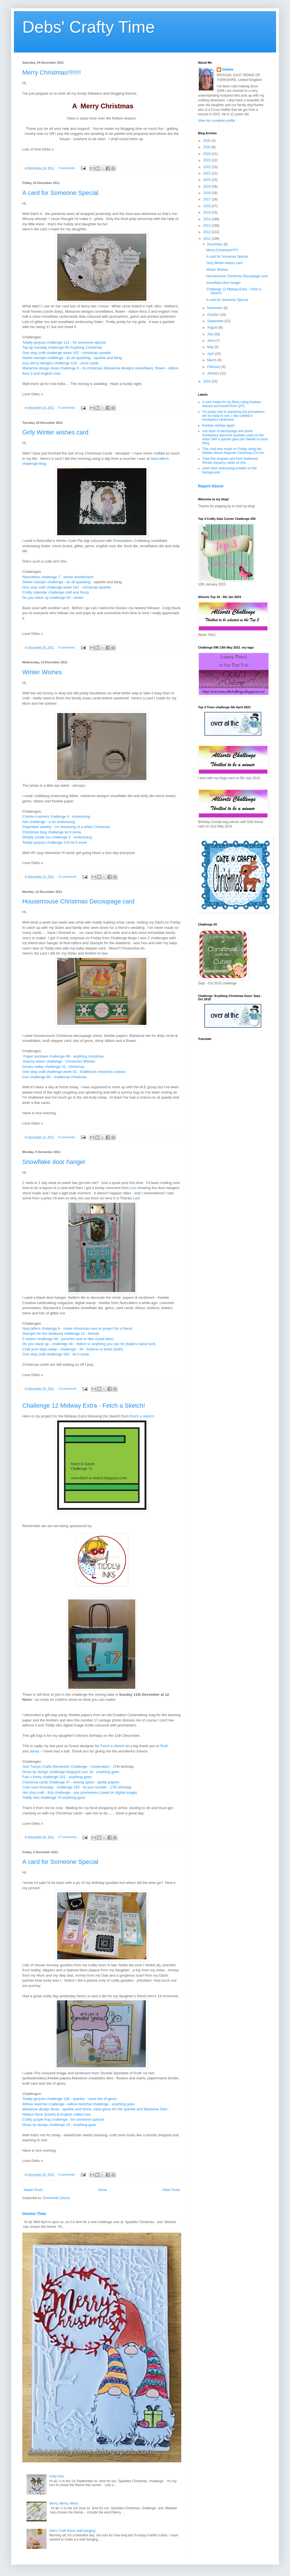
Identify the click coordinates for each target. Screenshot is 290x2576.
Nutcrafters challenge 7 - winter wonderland (57, 577)
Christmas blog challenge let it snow (51, 832)
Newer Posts (33, 2190)
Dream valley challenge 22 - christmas (53, 1067)
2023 (207, 160)
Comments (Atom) (56, 2198)
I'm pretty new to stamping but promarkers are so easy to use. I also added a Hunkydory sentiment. (233, 416)
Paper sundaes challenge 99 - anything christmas (63, 1056)
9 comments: (67, 647)
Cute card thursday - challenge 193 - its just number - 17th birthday (76, 1787)
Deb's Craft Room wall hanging (72, 2531)
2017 (207, 199)
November (215, 308)
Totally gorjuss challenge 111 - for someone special (64, 342)
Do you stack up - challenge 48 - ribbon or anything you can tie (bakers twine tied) (88, 1344)
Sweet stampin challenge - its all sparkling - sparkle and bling (72, 358)
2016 (207, 206)
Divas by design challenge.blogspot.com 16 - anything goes (70, 1772)
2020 (207, 180)
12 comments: (68, 876)
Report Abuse (210, 486)
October (213, 315)
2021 (207, 173)
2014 (207, 219)
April (211, 354)
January (213, 373)
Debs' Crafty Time (88, 27)
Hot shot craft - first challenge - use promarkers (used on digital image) (79, 1792)
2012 (207, 232)
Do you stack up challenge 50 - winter (53, 597)
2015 (207, 212)
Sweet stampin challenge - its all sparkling (56, 582)
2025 (207, 147)
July (210, 334)
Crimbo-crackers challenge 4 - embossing (56, 816)
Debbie (227, 69)
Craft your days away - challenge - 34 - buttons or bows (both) (72, 1349)
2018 (207, 193)
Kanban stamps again (218, 425)
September (215, 321)
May (210, 347)
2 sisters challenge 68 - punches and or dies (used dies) (67, 1339)
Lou (133, 1188)
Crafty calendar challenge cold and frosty (55, 592)
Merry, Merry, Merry (63, 2503)
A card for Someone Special (60, 192)
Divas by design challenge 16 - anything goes (59, 2125)
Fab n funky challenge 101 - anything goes (57, 1777)
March (212, 360)
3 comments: (67, 168)
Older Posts (171, 2190)
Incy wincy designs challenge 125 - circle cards (60, 363)
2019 (207, 186)
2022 (207, 167)
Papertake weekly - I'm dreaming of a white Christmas (66, 827)
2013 (207, 226)
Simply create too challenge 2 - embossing (57, 837)
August (213, 327)
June (211, 341)
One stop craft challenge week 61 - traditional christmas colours (74, 1072)
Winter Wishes (42, 672)
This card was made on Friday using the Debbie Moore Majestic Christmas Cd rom (233, 451)
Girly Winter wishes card (55, 432)
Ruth (164, 1746)
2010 (207, 381)
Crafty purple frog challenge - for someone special (63, 2119)
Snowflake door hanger (53, 1161)
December (215, 244)
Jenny (34, 1751)
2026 (207, 141)
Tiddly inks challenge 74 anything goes (53, 1797)
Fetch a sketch (142, 1416)
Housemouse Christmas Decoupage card (78, 901)
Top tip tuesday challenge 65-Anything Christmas (62, 347)
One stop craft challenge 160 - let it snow (55, 1354)
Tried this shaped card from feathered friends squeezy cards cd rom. (230, 461)
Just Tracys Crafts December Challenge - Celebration (65, 1766)
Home (102, 2190)
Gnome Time (34, 2213)
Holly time (56, 2476)
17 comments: (68, 1837)
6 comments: (67, 407)
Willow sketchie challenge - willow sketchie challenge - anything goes (78, 2104)
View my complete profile (216, 121)
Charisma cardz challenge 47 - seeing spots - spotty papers (70, 1782)
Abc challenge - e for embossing (48, 822)
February (214, 367)
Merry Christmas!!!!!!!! (51, 72)
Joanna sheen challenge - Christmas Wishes (58, 1061)
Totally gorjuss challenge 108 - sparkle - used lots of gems (69, 2099)
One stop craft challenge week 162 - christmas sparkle (66, 353)
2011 (207, 239)
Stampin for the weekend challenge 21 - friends (60, 1333)
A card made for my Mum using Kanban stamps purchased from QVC (231, 404)
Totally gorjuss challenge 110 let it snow (54, 842)
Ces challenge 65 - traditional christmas (54, 1077)
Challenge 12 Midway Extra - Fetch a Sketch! (83, 1405)
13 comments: (68, 1388)
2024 (207, 154)
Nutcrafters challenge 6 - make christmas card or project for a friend (77, 1328)
